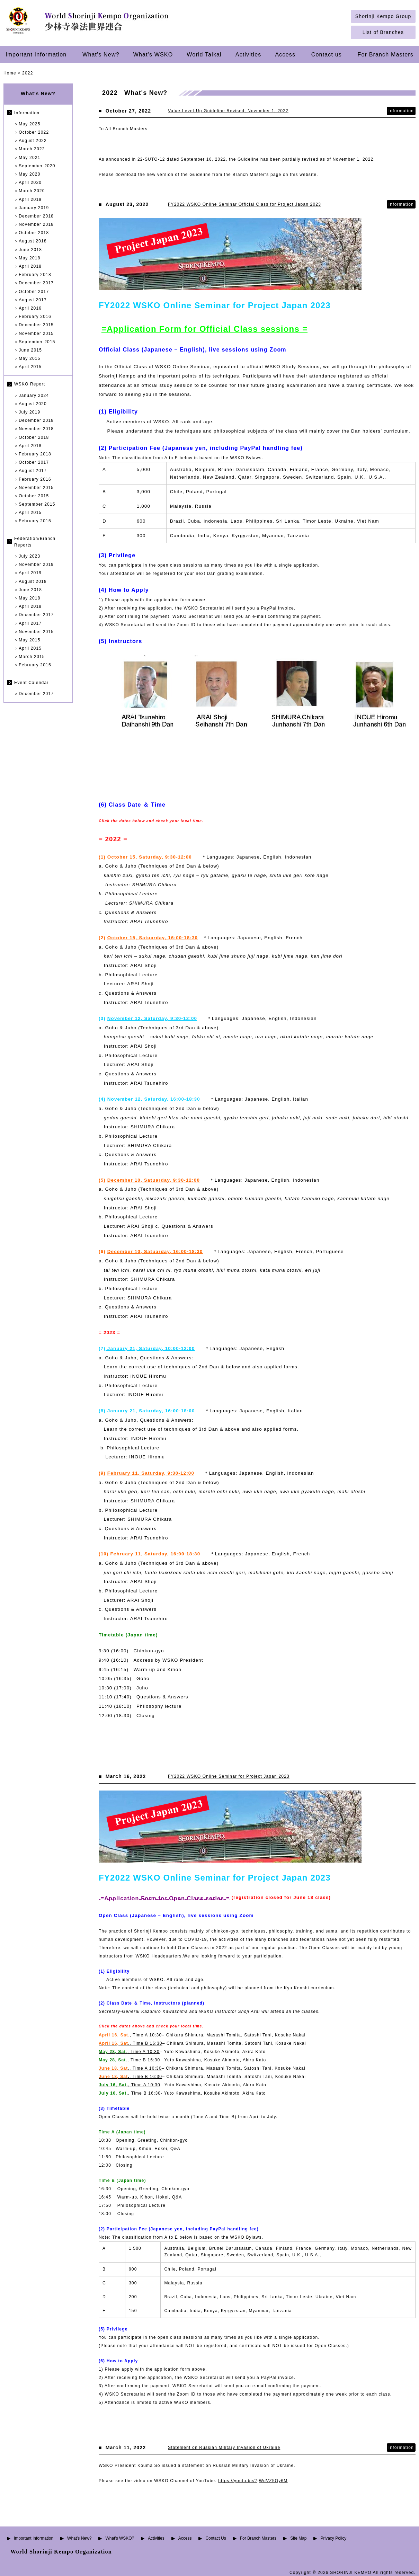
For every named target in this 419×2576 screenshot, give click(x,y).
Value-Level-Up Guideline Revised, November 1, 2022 (228, 110)
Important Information (36, 54)
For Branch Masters (385, 54)
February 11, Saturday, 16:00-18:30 (155, 1553)
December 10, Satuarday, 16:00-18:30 (155, 1251)
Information (26, 112)
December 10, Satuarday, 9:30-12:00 (153, 1180)
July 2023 (29, 556)
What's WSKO (153, 54)
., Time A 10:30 (130, 2068)
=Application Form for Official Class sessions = (204, 329)
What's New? (100, 54)
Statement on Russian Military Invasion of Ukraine (224, 2447)
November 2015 (36, 333)
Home (9, 73)
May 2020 (29, 174)
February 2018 (35, 274)
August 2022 (33, 140)
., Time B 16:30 (130, 2043)
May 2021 (29, 157)
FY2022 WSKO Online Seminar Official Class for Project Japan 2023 (244, 204)
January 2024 (34, 395)
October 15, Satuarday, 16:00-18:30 (152, 937)
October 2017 (34, 291)
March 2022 (32, 148)
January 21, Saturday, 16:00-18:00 (151, 1410)
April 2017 (30, 623)
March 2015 (32, 656)
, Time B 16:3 (128, 2093)
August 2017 (33, 299)
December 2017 (36, 283)
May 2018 (29, 258)
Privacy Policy (333, 2538)
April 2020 (30, 182)
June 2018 (30, 249)
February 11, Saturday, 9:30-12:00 (150, 1473)
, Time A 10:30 (130, 2035)
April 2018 (30, 266)
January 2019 (34, 207)
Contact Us (215, 2538)
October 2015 (34, 496)
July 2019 (29, 412)
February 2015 (35, 520)
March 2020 (32, 190)
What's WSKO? (119, 2538)
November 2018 (36, 224)
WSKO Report (29, 384)
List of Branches (383, 32)
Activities (248, 54)
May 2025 (29, 124)
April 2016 (30, 308)
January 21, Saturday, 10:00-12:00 (150, 1348)
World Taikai (204, 54)
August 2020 (33, 403)
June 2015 (30, 350)
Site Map (298, 2538)
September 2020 (37, 165)
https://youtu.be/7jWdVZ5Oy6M (252, 2480)
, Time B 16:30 (129, 2060)
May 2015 (29, 358)
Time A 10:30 (129, 2084)
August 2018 (33, 241)
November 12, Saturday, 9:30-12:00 (152, 1018)
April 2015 (30, 366)
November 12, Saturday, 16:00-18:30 (153, 1099)
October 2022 (34, 132)
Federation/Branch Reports (34, 542)
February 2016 (35, 316)
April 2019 (30, 199)
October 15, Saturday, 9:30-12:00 (149, 857)
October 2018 (34, 232)
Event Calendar (31, 682)
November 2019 (36, 564)
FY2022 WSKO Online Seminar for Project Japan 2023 (228, 1776)
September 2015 (37, 341)
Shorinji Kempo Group (383, 16)
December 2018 (36, 216)
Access (285, 54)
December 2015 (36, 324)
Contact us (326, 54)
